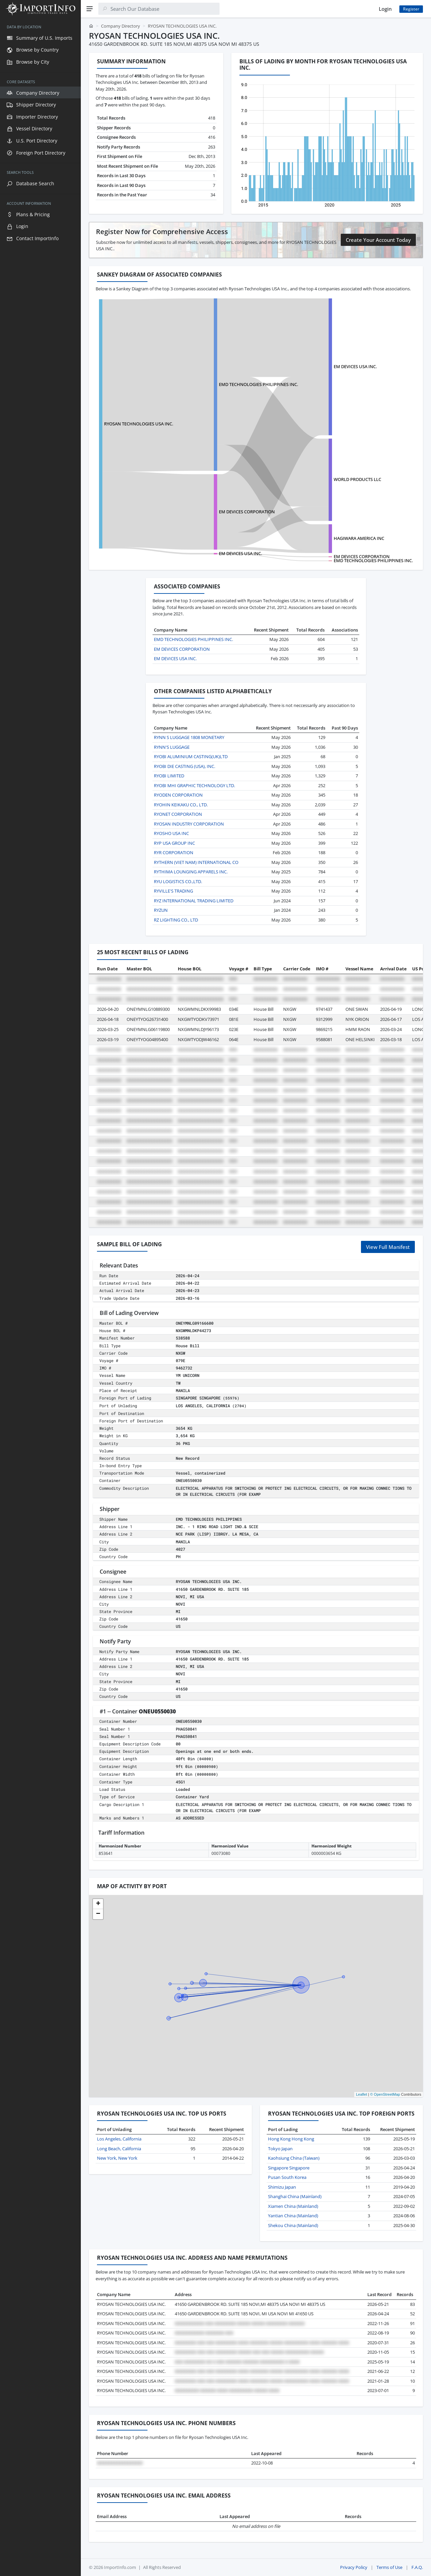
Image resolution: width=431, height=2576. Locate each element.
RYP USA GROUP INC (174, 843)
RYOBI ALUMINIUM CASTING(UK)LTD (191, 756)
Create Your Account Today (378, 239)
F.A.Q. (417, 2567)
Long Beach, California (119, 2149)
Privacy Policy (353, 2567)
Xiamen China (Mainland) (293, 2206)
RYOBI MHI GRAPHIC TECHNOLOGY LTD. (194, 785)
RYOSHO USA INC (171, 833)
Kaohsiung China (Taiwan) (294, 2158)
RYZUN (161, 910)
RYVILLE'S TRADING (173, 891)
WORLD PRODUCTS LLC (357, 479)
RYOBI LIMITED (169, 776)
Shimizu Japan (282, 2187)
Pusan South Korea (287, 2177)
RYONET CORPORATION (178, 814)
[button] (98, 1904)
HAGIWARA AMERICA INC (359, 538)
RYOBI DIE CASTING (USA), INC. (184, 766)
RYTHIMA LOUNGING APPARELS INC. (191, 872)
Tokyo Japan (280, 2149)
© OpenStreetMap (385, 2094)
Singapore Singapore (288, 2168)
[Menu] (90, 9)
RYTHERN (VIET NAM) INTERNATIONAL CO (196, 862)
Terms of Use (389, 2567)
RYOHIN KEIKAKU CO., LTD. (181, 805)
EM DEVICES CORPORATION (247, 512)
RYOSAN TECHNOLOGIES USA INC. (138, 424)
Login (385, 8)
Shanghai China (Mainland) (295, 2196)
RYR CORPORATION (173, 852)
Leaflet (361, 2094)
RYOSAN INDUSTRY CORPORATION (189, 824)
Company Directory (120, 26)
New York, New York (117, 2158)
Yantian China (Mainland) (293, 2216)
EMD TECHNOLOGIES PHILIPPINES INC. (258, 384)
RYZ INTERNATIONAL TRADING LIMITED (193, 901)
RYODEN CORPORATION (178, 795)
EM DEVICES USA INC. (355, 366)
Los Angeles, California (119, 2139)
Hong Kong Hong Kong (291, 2139)
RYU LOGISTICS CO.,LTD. (178, 881)
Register (411, 9)
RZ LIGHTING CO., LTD (176, 920)
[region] (40, 1297)
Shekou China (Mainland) (293, 2225)
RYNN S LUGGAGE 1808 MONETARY (189, 737)
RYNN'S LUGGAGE (172, 747)
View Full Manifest (388, 1247)
